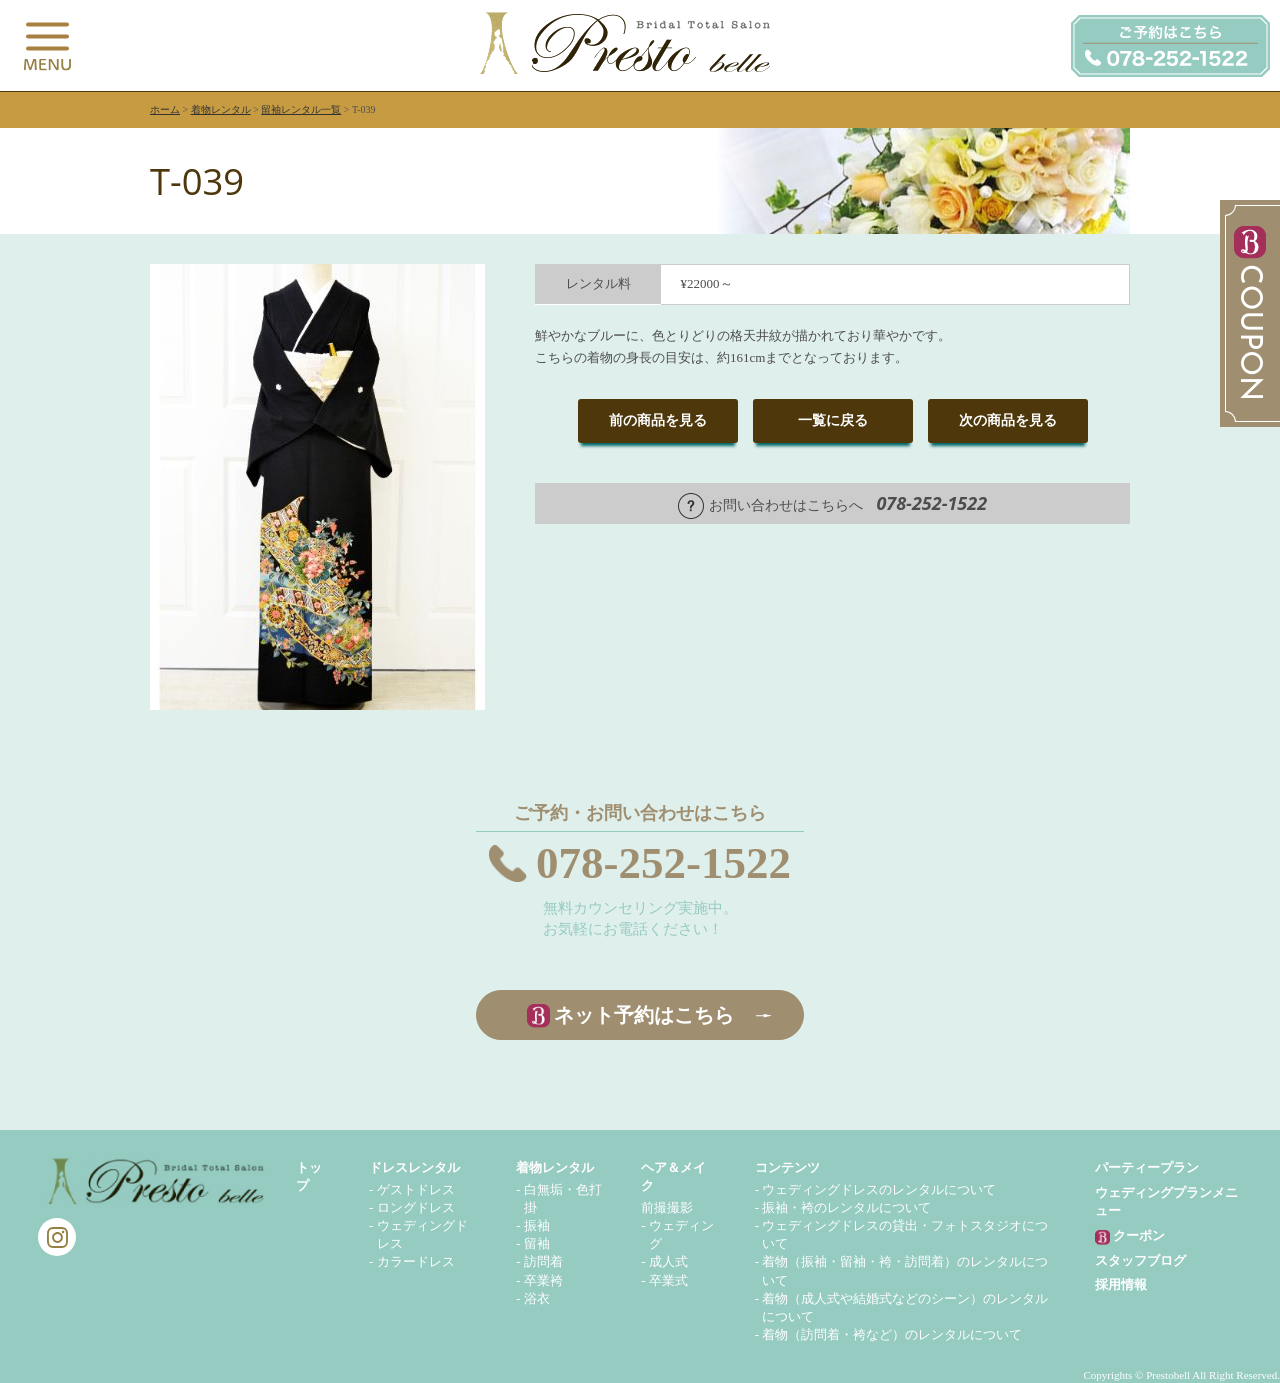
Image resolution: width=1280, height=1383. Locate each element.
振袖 (537, 1225)
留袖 (537, 1243)
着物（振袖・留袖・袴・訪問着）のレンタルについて (905, 1270)
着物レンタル (221, 109)
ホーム (165, 109)
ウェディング (681, 1234)
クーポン (1130, 1236)
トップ (309, 1176)
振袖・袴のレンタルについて (846, 1207)
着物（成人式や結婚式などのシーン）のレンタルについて (905, 1307)
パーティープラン (1147, 1167)
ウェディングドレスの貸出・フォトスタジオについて (905, 1234)
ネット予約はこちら (644, 1015)
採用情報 (1121, 1284)
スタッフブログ (1140, 1260)
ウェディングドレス (422, 1234)
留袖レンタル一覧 (301, 109)
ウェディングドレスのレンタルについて (879, 1189)
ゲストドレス (416, 1189)
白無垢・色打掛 (563, 1198)
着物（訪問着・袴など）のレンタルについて (892, 1334)
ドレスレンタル (414, 1167)
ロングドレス (416, 1207)
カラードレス (416, 1261)
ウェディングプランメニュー (1166, 1201)
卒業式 (668, 1280)
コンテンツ (787, 1167)
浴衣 (537, 1298)
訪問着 (543, 1261)
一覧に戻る (833, 420)
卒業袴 (543, 1280)
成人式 (668, 1261)
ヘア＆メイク (673, 1176)
